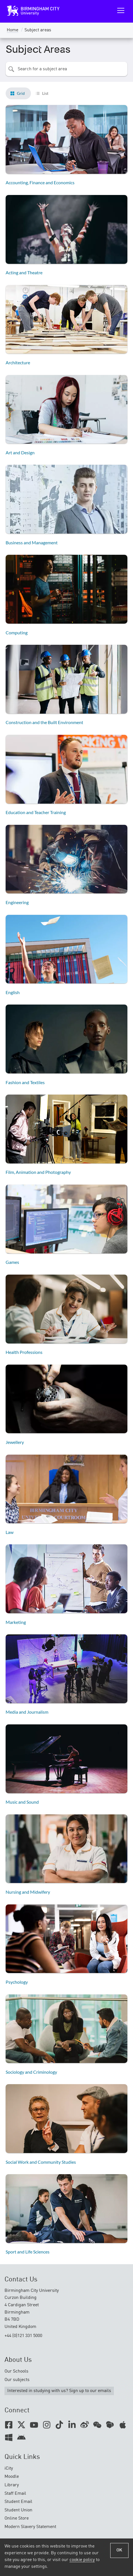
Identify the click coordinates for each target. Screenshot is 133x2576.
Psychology (17, 1982)
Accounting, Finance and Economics (40, 182)
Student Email (18, 2502)
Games (12, 1262)
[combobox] (66, 69)
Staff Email (15, 2493)
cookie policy (82, 2560)
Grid (21, 93)
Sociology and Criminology (31, 2072)
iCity (8, 2468)
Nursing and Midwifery (28, 1892)
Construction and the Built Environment (44, 722)
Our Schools (16, 2371)
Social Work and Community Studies (41, 2162)
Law (9, 1532)
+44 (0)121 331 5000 (23, 2336)
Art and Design (20, 452)
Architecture (18, 362)
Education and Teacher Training (36, 812)
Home (12, 30)
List (45, 93)
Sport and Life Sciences (27, 2251)
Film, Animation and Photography (38, 1172)
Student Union (18, 2510)
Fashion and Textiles (25, 1082)
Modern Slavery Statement (30, 2527)
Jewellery (15, 1442)
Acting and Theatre (24, 272)
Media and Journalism (27, 1712)
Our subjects (17, 2380)
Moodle (11, 2476)
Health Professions (24, 1352)
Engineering (17, 902)
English (13, 992)
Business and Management (32, 542)
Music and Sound (22, 1802)
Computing (17, 632)
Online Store (16, 2518)
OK (119, 2550)
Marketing (16, 1622)
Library (11, 2485)
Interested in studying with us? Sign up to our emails (59, 2391)
